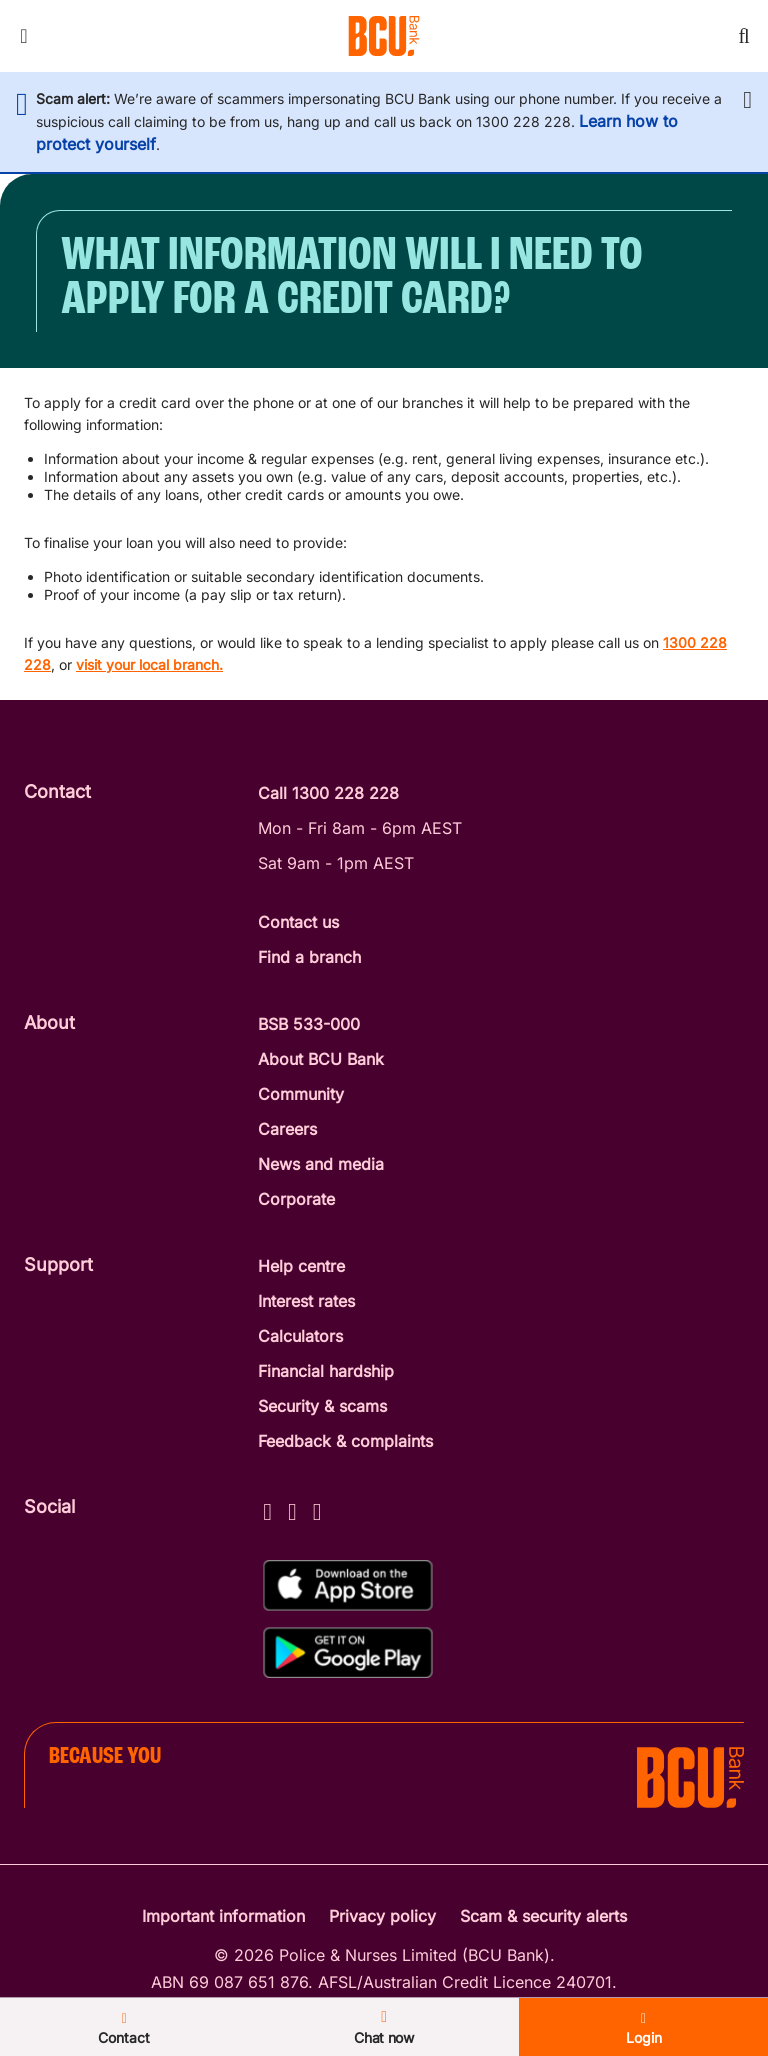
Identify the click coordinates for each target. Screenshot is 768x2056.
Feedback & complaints (345, 1441)
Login (644, 2029)
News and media (321, 1164)
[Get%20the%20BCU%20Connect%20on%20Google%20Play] (348, 1652)
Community (301, 1094)
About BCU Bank (321, 1059)
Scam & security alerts (543, 1916)
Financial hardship (326, 1371)
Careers (287, 1129)
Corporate (296, 1199)
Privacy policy (382, 1916)
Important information (223, 1916)
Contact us (298, 922)
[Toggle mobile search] (744, 36)
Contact (124, 2029)
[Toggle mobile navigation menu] (24, 36)
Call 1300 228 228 (328, 793)
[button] (747, 100)
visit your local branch (147, 664)
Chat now (384, 2027)
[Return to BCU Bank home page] (384, 36)
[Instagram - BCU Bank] (292, 1508)
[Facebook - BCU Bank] (267, 1508)
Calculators (300, 1336)
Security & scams (322, 1406)
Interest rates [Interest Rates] (306, 1301)
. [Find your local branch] (221, 664)
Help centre (301, 1266)
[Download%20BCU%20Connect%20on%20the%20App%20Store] (348, 1585)
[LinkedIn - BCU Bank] (317, 1508)
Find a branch (309, 957)
